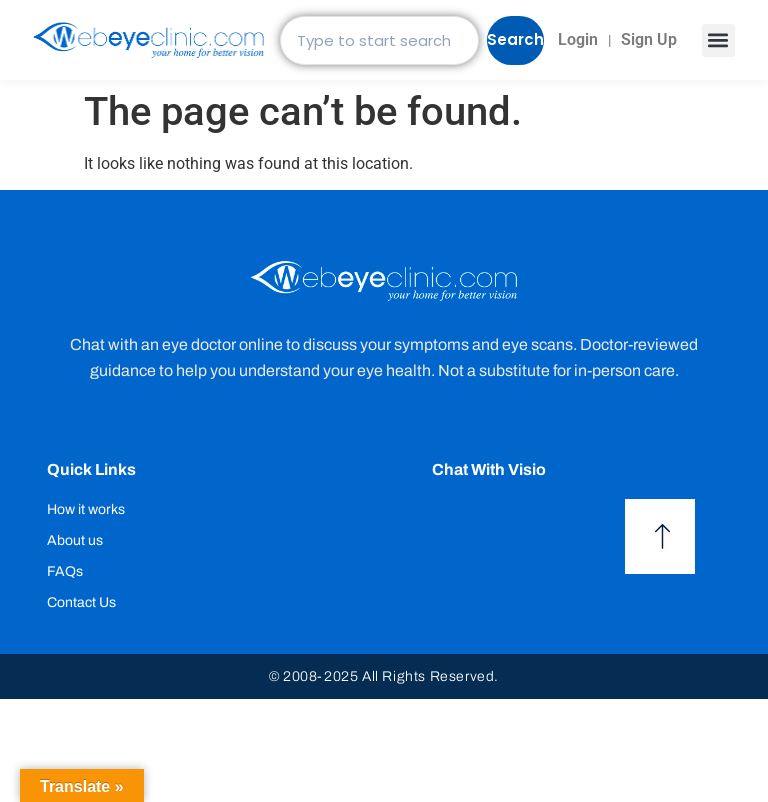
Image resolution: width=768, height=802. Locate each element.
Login (578, 39)
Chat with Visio (489, 469)
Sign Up (649, 39)
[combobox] (379, 40)
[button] (718, 40)
